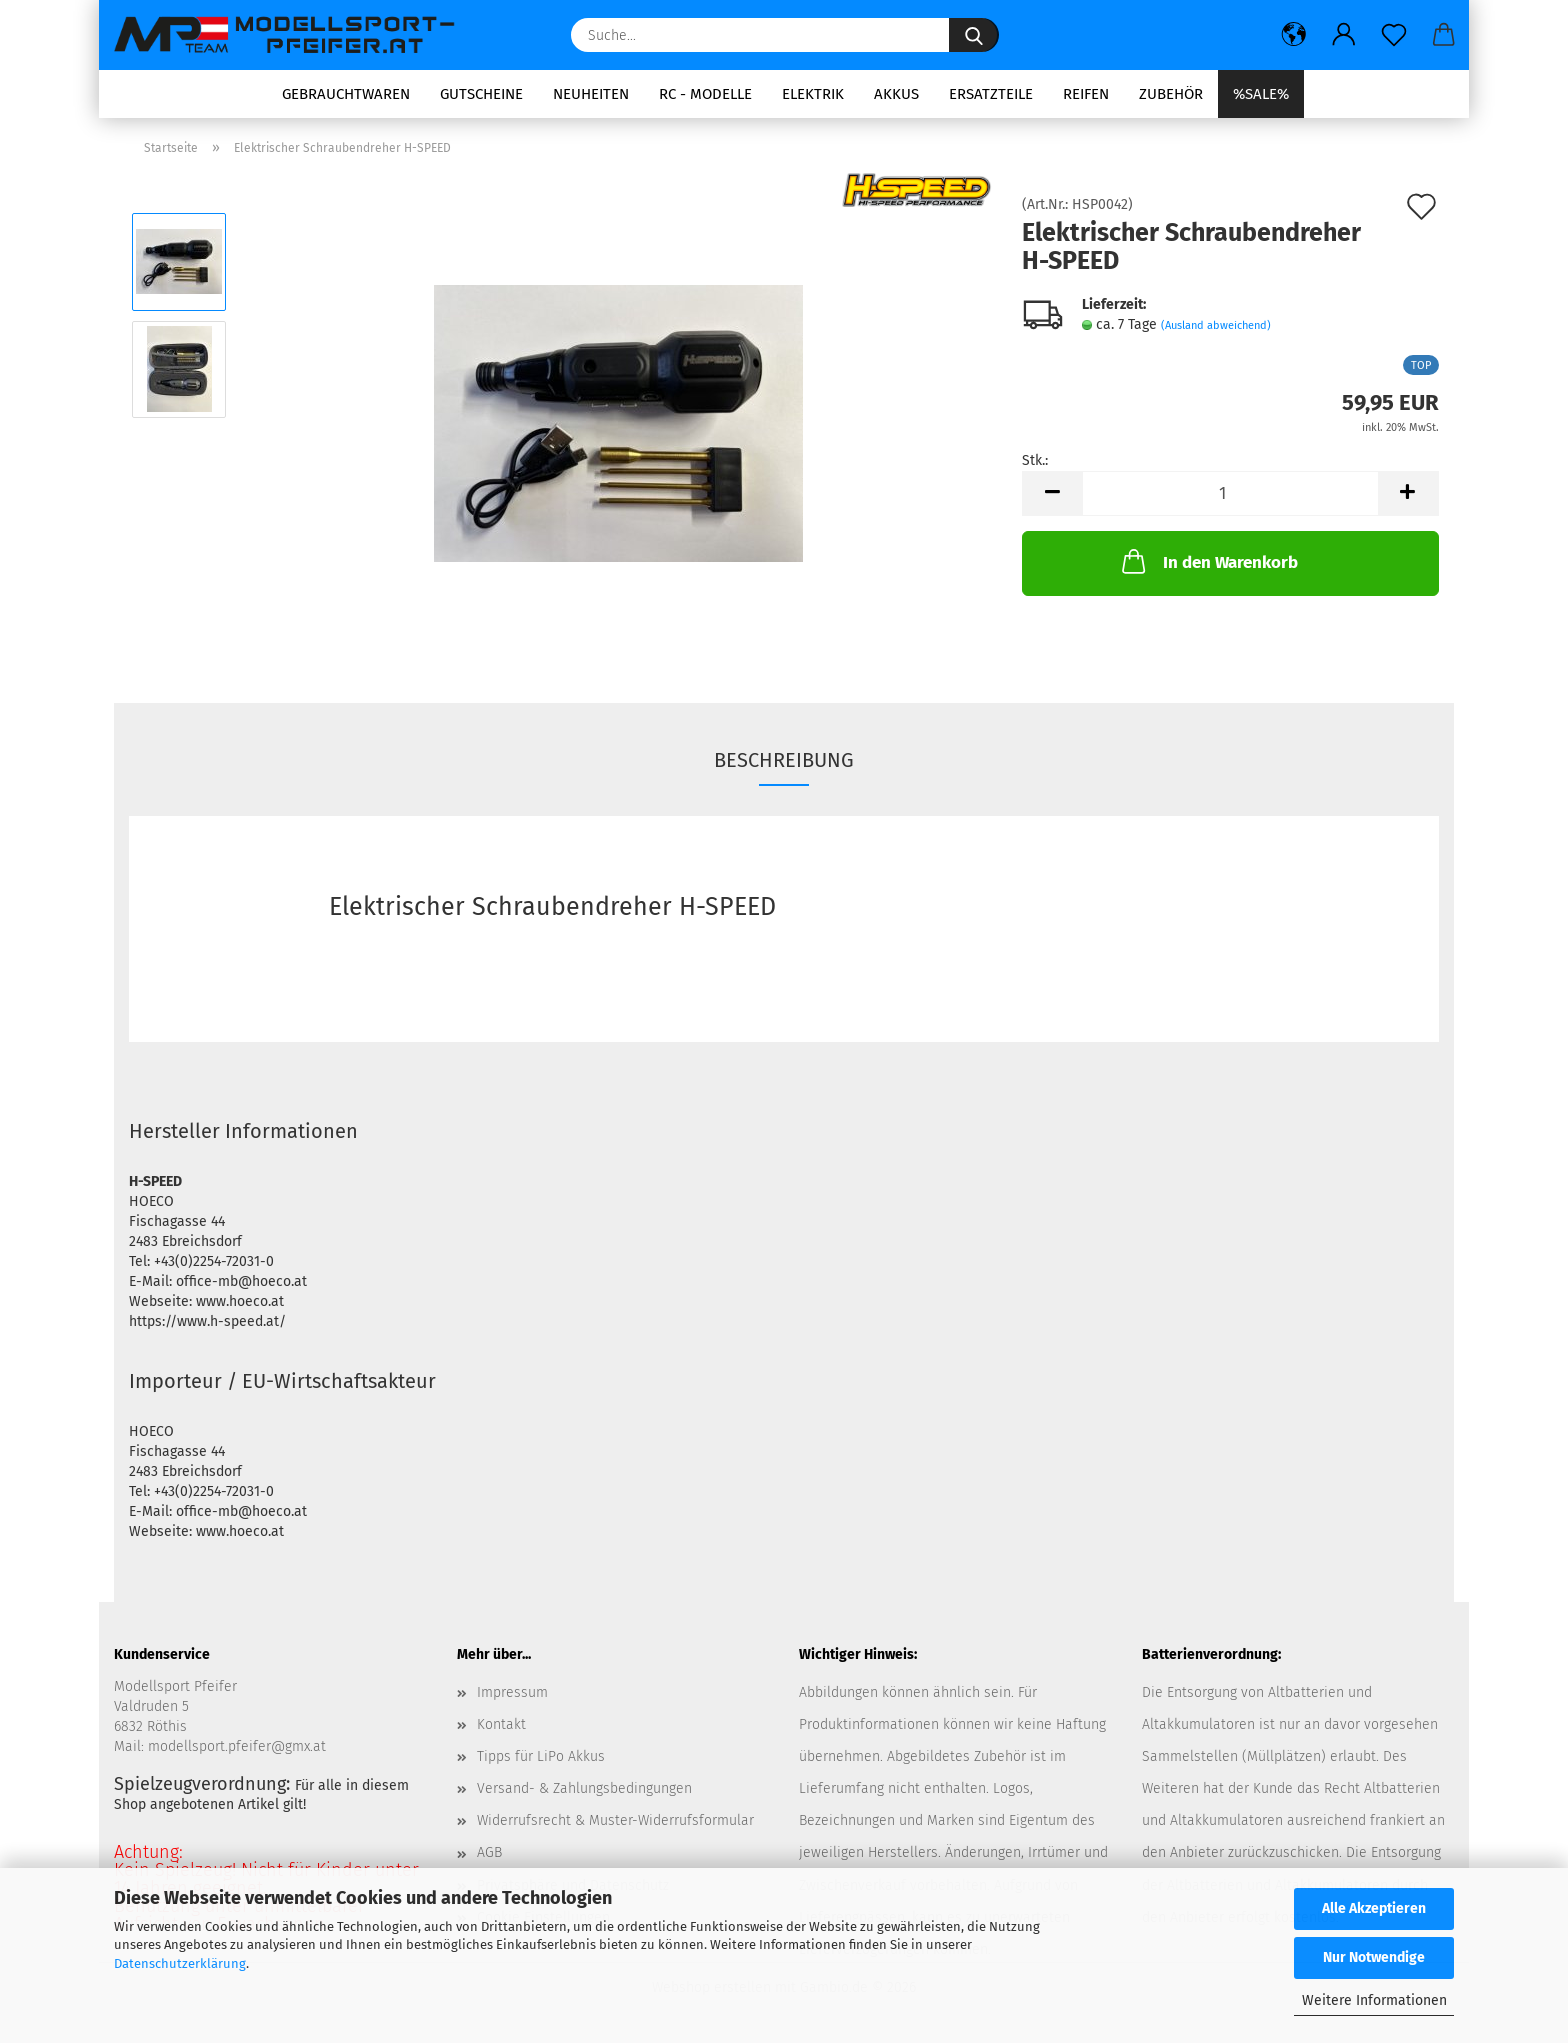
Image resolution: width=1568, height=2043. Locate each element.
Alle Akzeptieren (1374, 1908)
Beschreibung (784, 760)
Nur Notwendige (1374, 1957)
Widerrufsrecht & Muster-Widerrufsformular (615, 1820)
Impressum (512, 1692)
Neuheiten (591, 94)
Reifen (1086, 94)
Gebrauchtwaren (346, 94)
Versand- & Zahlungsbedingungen (584, 1788)
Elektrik (813, 94)
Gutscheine (481, 94)
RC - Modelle (705, 94)
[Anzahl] (1230, 493)
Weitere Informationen (1374, 2000)
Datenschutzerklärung (180, 1963)
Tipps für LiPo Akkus (541, 1756)
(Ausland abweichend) (1216, 325)
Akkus (896, 94)
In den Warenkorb (1208, 561)
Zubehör (1171, 94)
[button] (1294, 35)
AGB (489, 1852)
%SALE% (1261, 94)
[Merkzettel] (1394, 35)
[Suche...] (974, 35)
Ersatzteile (991, 94)
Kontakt (501, 1724)
